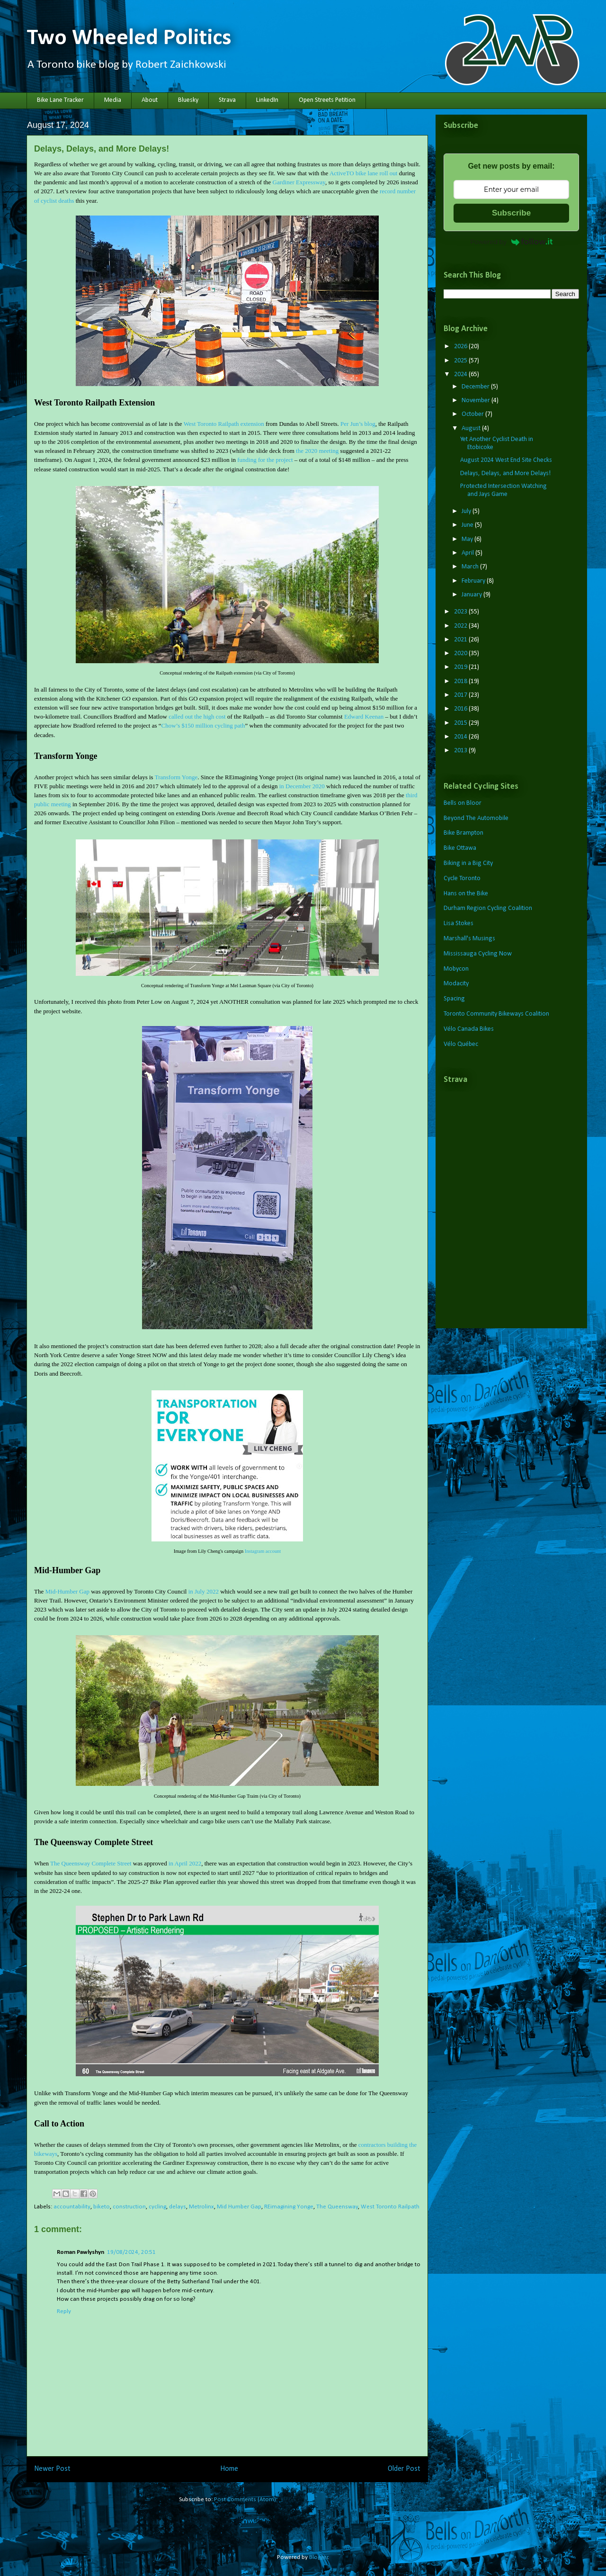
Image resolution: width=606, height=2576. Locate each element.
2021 (461, 639)
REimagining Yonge (288, 2207)
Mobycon (456, 969)
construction (129, 2207)
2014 (461, 736)
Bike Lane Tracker (60, 100)
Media (112, 100)
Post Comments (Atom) (245, 2499)
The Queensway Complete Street (90, 1863)
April (468, 553)
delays (177, 2207)
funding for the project (265, 459)
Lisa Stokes (458, 923)
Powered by (511, 241)
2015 (461, 723)
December (476, 386)
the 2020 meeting (317, 450)
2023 (461, 611)
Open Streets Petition (327, 100)
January (472, 594)
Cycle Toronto (462, 878)
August (472, 428)
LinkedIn (267, 100)
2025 (461, 360)
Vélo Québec (461, 1044)
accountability (71, 2207)
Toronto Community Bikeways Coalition (496, 1014)
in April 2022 (185, 1863)
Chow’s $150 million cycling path (203, 725)
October (473, 414)
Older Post (404, 2469)
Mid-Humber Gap (67, 1591)
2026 (461, 346)
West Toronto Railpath (390, 2207)
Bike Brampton (463, 833)
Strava (227, 100)
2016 (461, 708)
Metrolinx (201, 2207)
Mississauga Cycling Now (478, 953)
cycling (157, 2207)
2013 (461, 750)
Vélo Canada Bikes (469, 1029)
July (467, 511)
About (150, 100)
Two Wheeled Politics (129, 38)
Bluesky (188, 100)
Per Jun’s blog (357, 423)
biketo (101, 2207)
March (471, 566)
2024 (461, 374)
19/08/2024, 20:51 (131, 2252)
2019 (461, 667)
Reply (64, 2311)
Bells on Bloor (462, 803)
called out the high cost (197, 716)
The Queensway (337, 2207)
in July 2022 (203, 1591)
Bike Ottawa (460, 848)
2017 (461, 695)
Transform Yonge (176, 777)
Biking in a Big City (468, 863)
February (474, 581)
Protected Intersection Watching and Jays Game (503, 490)
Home (229, 2469)
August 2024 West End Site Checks (506, 460)
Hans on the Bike (466, 893)
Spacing (454, 998)
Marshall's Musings (469, 938)
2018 (461, 681)
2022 (461, 626)
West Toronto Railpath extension (224, 423)
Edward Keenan (363, 716)
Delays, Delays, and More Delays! (505, 473)
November (476, 400)
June (468, 525)
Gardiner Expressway (299, 182)
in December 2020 (302, 786)
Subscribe (511, 212)
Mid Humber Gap (239, 2207)
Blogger (318, 2557)
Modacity (456, 983)
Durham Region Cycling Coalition (488, 908)
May (468, 539)
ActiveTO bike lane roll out (363, 173)
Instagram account (263, 1551)
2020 (461, 653)
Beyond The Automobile (476, 818)
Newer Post (52, 2469)
